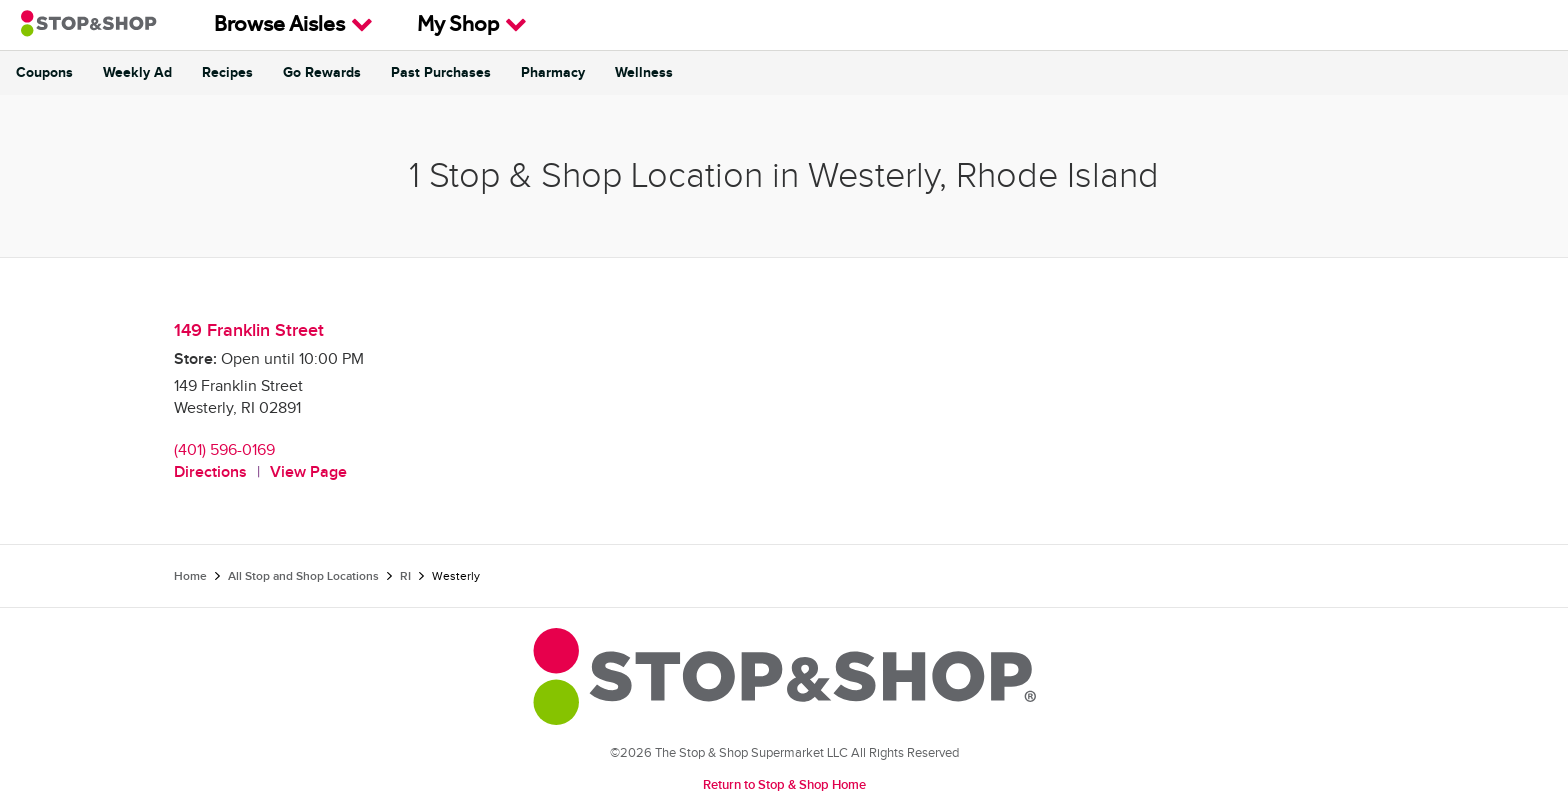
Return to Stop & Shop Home (784, 785)
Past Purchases (441, 73)
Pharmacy (553, 73)
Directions (210, 472)
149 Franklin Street (249, 330)
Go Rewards (322, 73)
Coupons (44, 73)
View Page (308, 472)
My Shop (472, 25)
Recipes (227, 73)
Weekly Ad (137, 73)
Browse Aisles (293, 25)
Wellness (644, 73)
